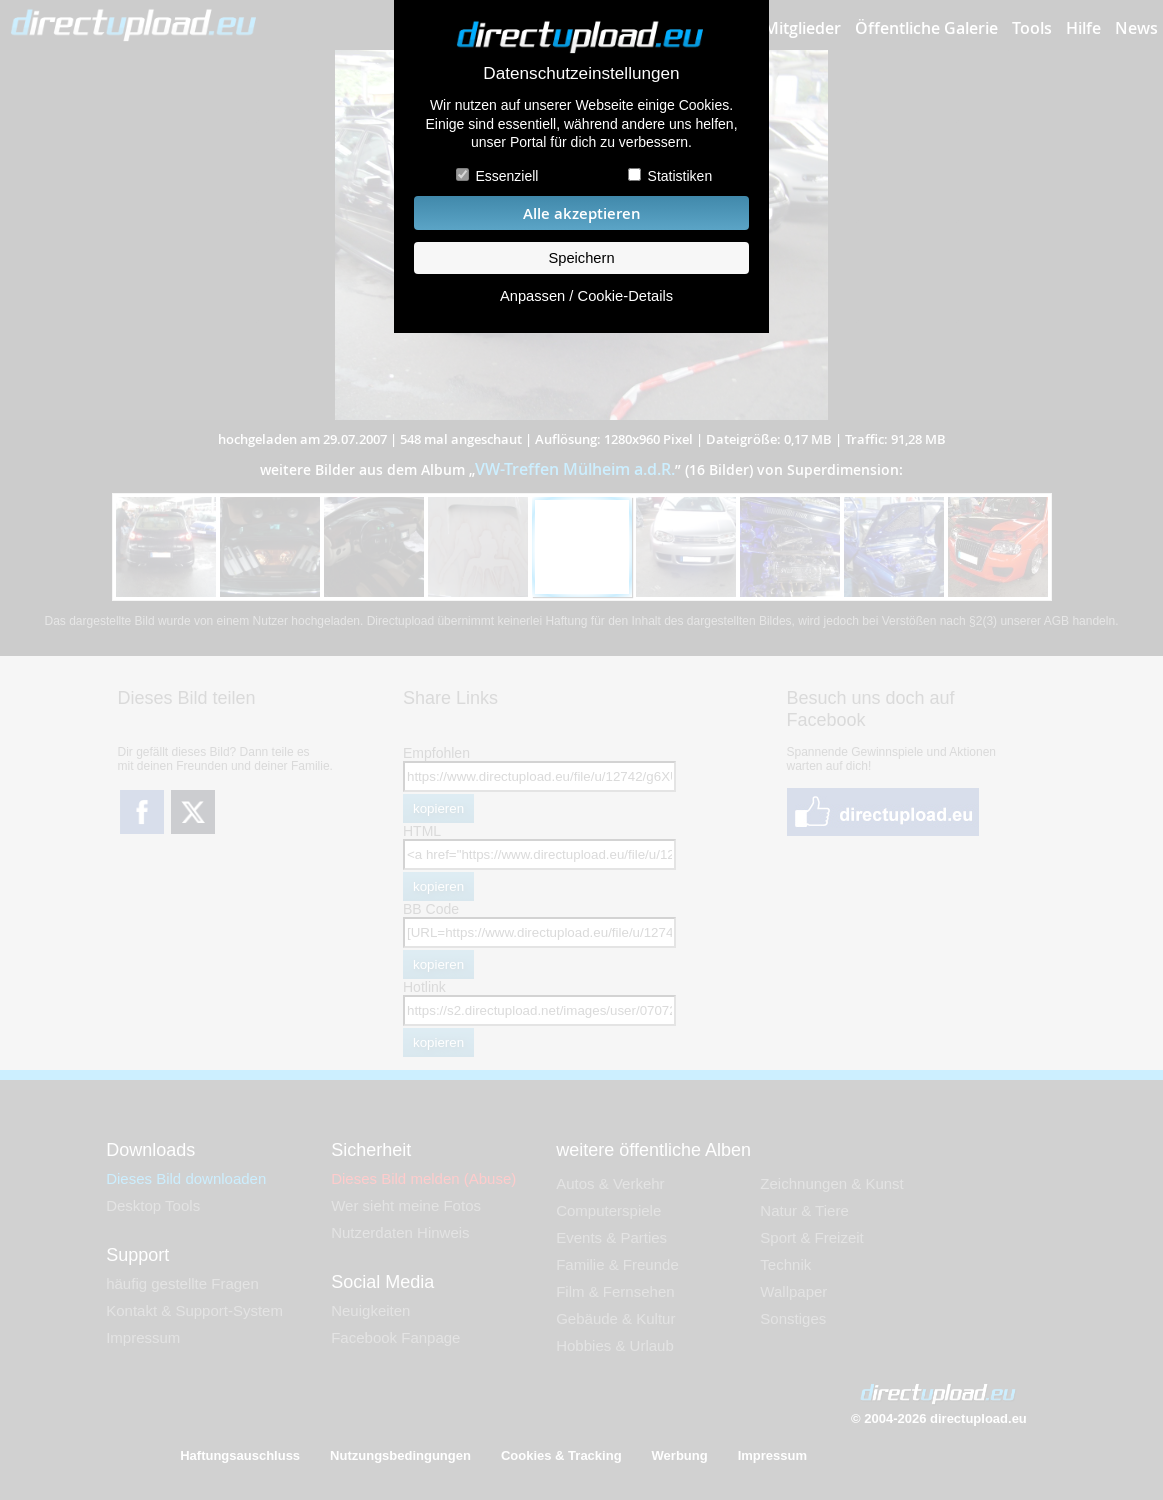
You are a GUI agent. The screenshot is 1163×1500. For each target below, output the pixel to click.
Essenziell (506, 176)
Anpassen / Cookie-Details (586, 296)
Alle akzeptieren (582, 213)
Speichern (581, 258)
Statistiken (680, 176)
